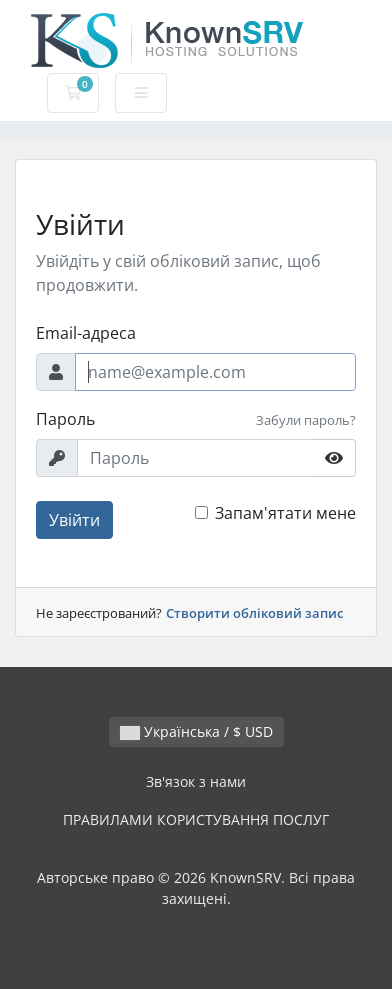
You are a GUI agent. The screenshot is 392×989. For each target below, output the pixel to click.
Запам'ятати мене (285, 513)
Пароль (65, 419)
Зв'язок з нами (196, 781)
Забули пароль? (306, 420)
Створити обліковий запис (254, 613)
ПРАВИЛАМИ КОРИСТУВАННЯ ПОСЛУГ (196, 819)
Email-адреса (86, 333)
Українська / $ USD (196, 731)
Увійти (74, 520)
